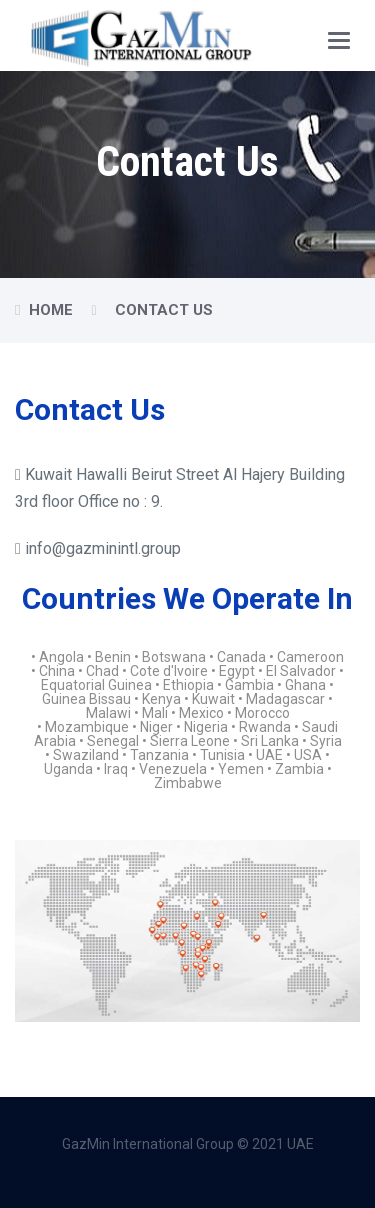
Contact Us (164, 310)
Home (51, 310)
